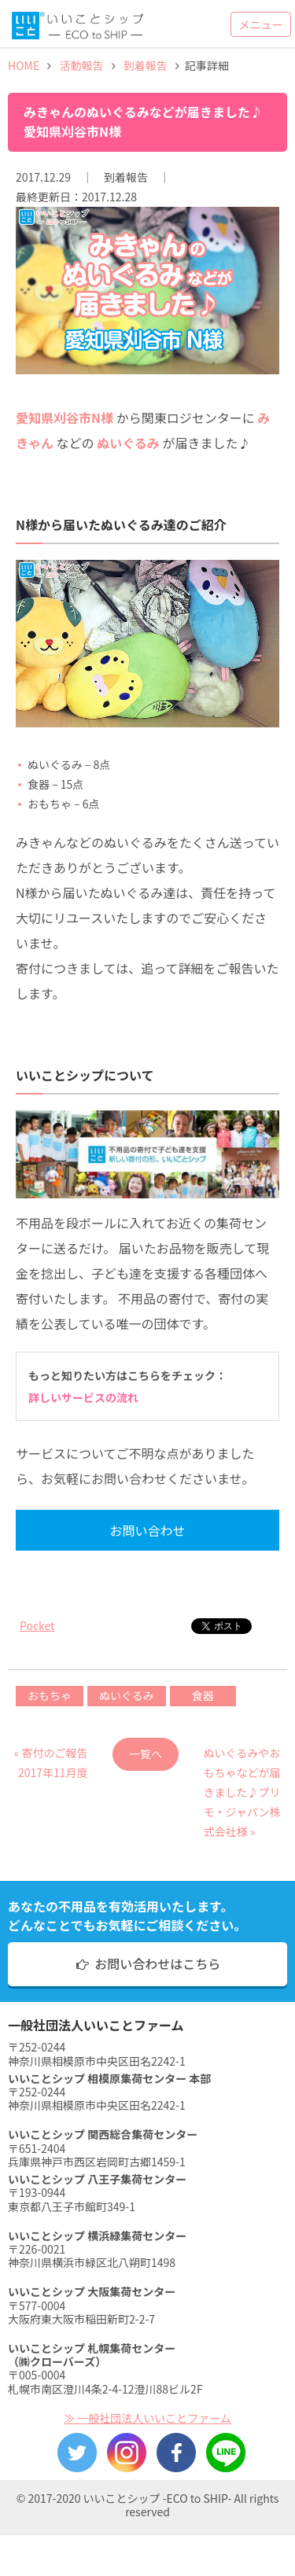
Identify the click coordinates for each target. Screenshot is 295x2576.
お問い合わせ (147, 1530)
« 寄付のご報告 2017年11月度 (51, 1758)
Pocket (37, 1625)
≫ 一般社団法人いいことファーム (147, 2418)
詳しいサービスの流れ (83, 1397)
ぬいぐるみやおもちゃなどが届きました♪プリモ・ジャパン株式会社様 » (242, 1758)
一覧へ (145, 1753)
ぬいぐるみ (126, 1695)
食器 (203, 1695)
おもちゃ (50, 1695)
